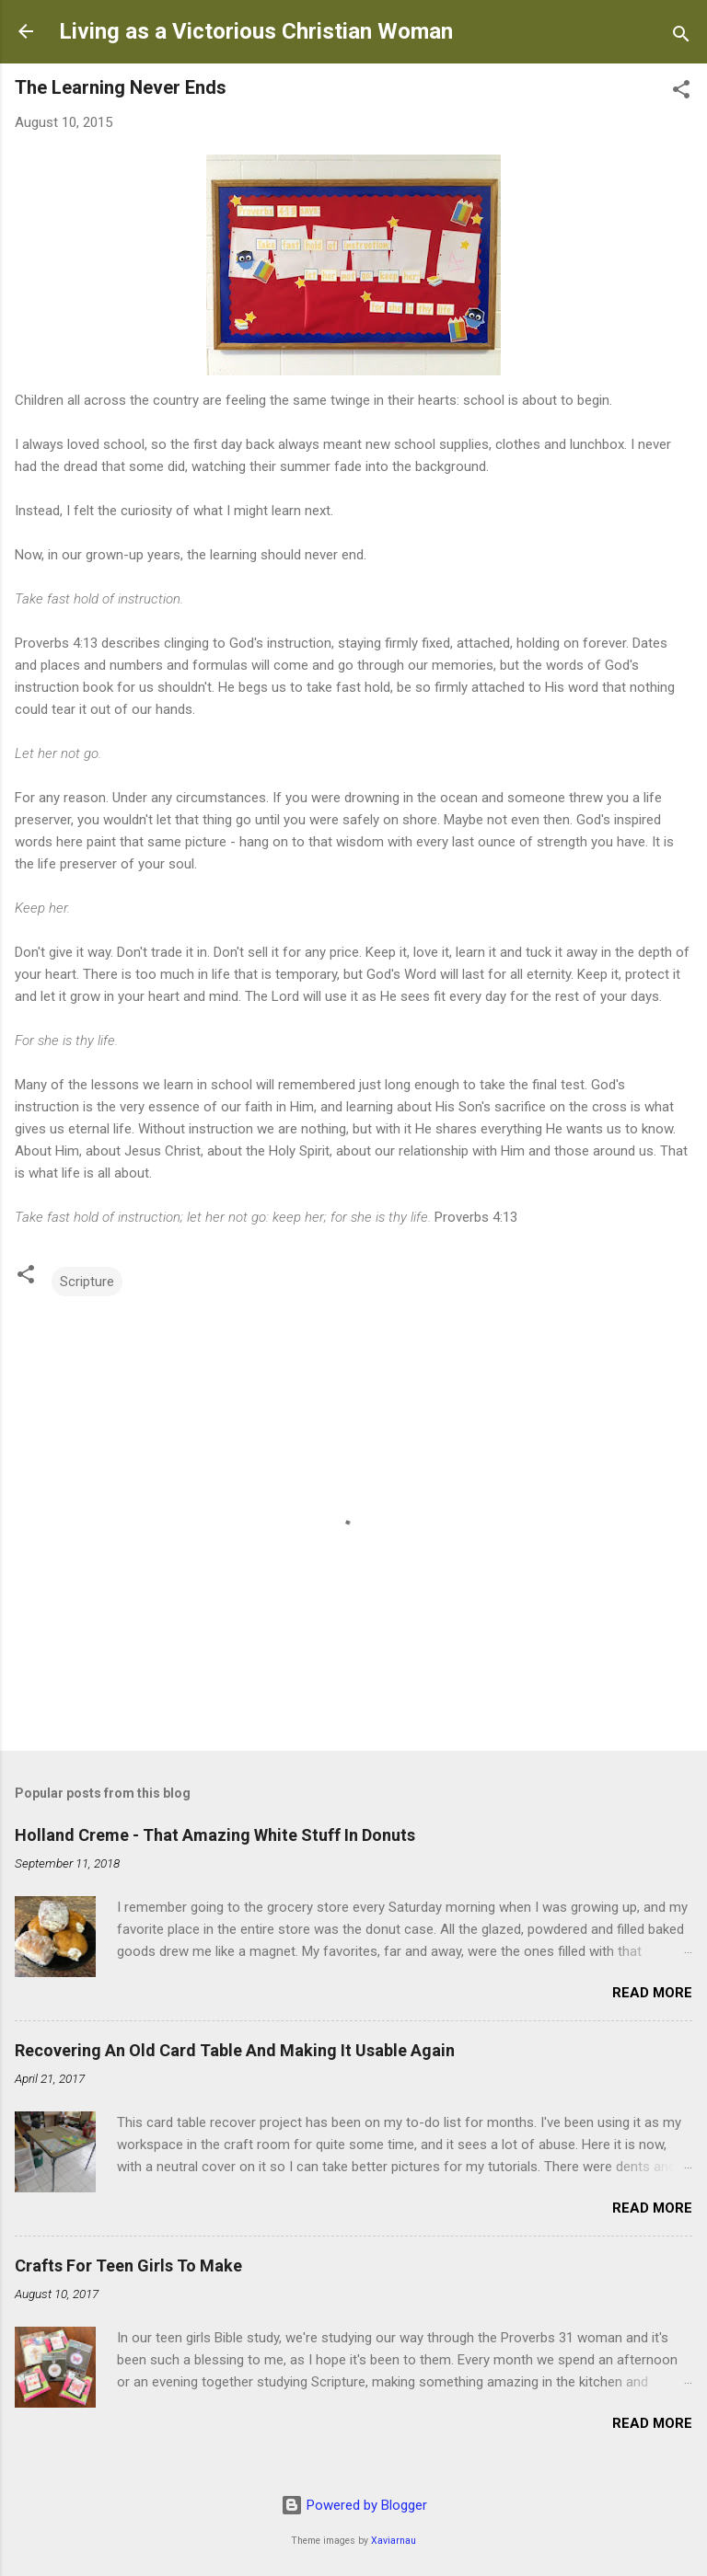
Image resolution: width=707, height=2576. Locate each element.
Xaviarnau (393, 2541)
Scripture (87, 1281)
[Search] (681, 37)
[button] (681, 92)
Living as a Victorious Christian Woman (256, 31)
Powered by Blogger (354, 2505)
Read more (652, 1992)
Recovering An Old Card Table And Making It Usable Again (235, 2050)
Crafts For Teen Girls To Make (128, 2265)
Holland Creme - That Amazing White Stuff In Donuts (215, 1835)
